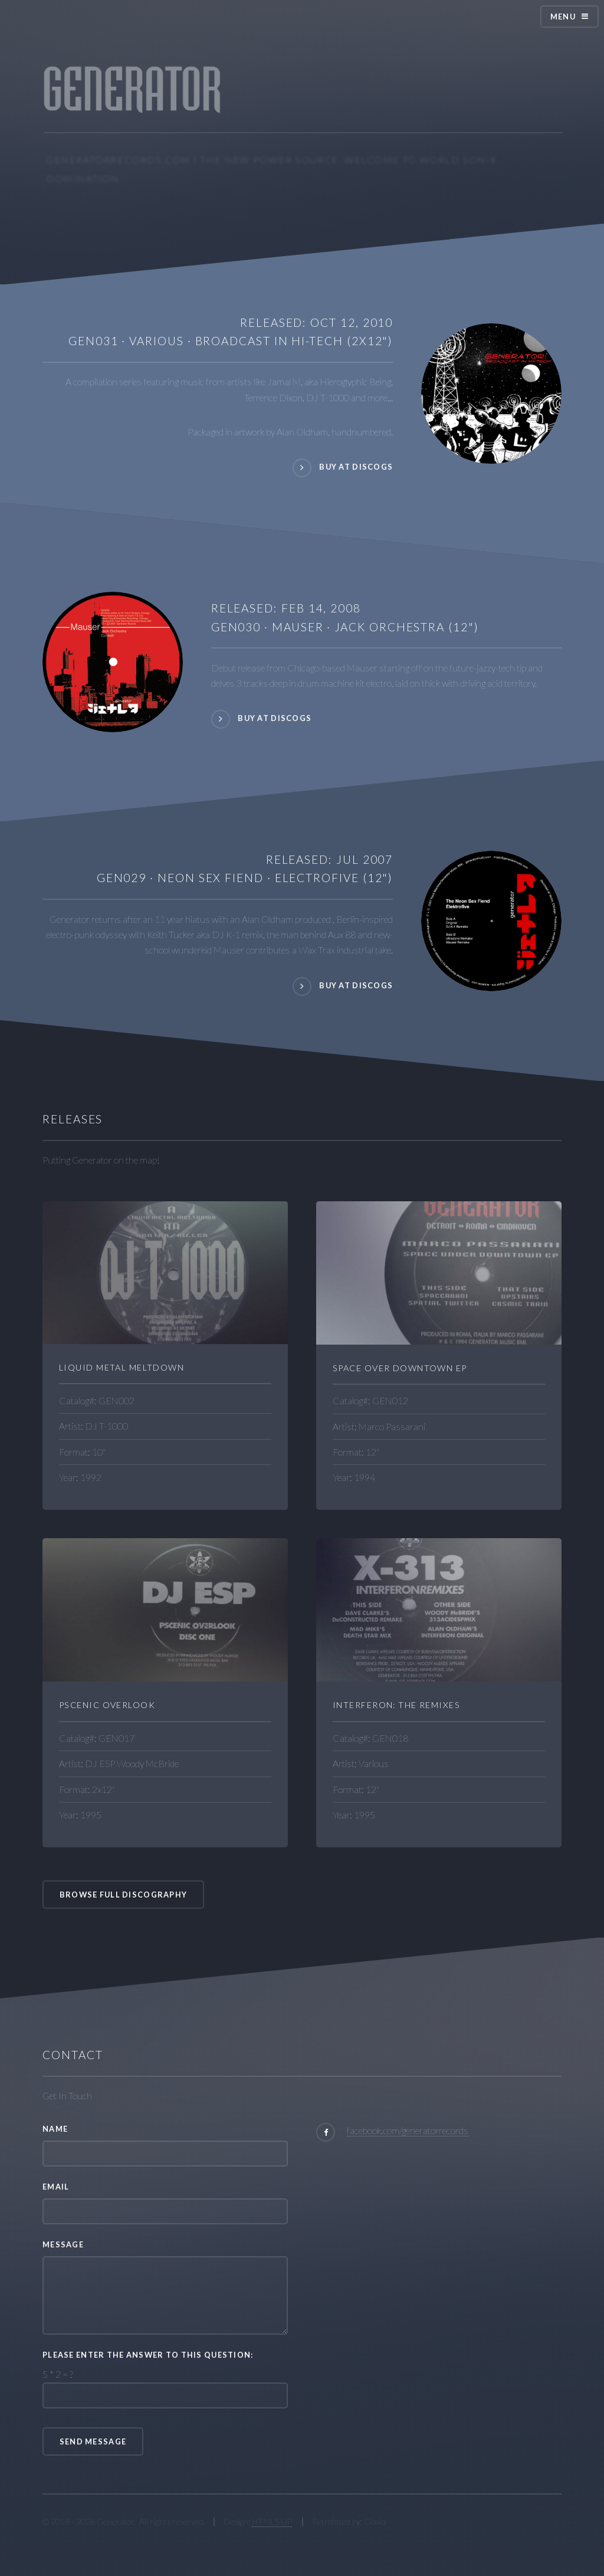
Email (55, 2186)
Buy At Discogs (274, 718)
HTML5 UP (272, 2521)
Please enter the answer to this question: (147, 2354)
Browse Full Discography (123, 1894)
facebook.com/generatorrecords (407, 2130)
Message (63, 2244)
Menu (563, 16)
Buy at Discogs (356, 467)
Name (55, 2128)
